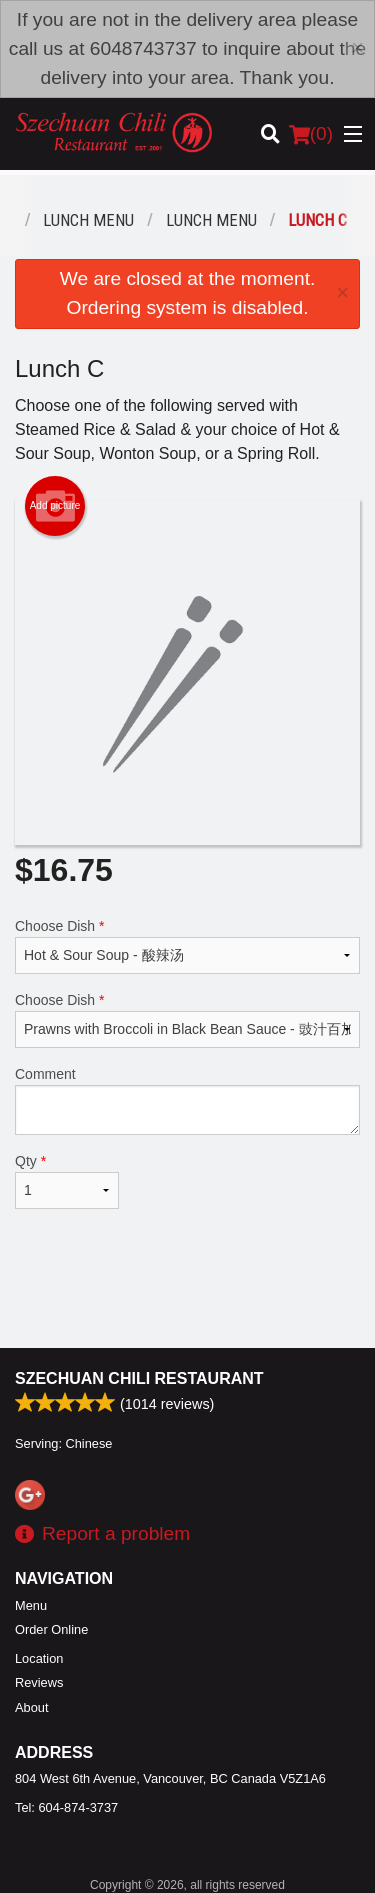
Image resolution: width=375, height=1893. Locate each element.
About (31, 1707)
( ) (311, 134)
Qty (67, 1181)
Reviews (39, 1682)
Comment (187, 1100)
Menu (31, 1605)
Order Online (51, 1629)
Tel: (66, 1807)
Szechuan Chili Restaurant (139, 1378)
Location (39, 1658)
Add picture (55, 506)
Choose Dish (187, 946)
